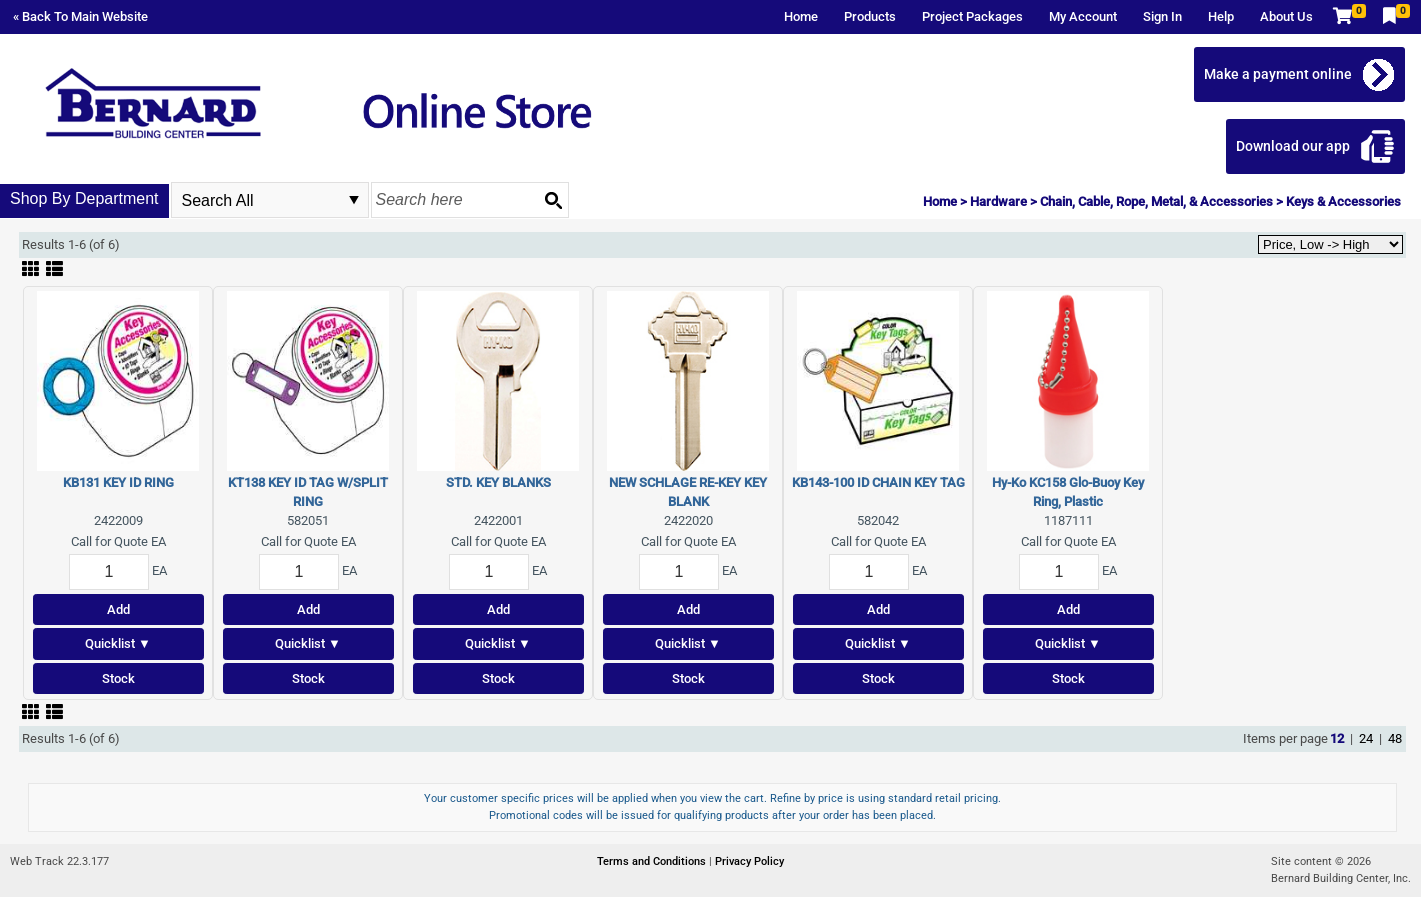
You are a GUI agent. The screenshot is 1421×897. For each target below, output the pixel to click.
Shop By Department (84, 198)
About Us (1286, 16)
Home (801, 16)
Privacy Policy (749, 861)
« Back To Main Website (80, 16)
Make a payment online (1278, 74)
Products (870, 16)
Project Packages (972, 16)
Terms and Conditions (653, 861)
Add (118, 609)
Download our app (1293, 146)
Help (1221, 16)
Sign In (1162, 16)
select (354, 200)
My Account (1083, 16)
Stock (118, 678)
